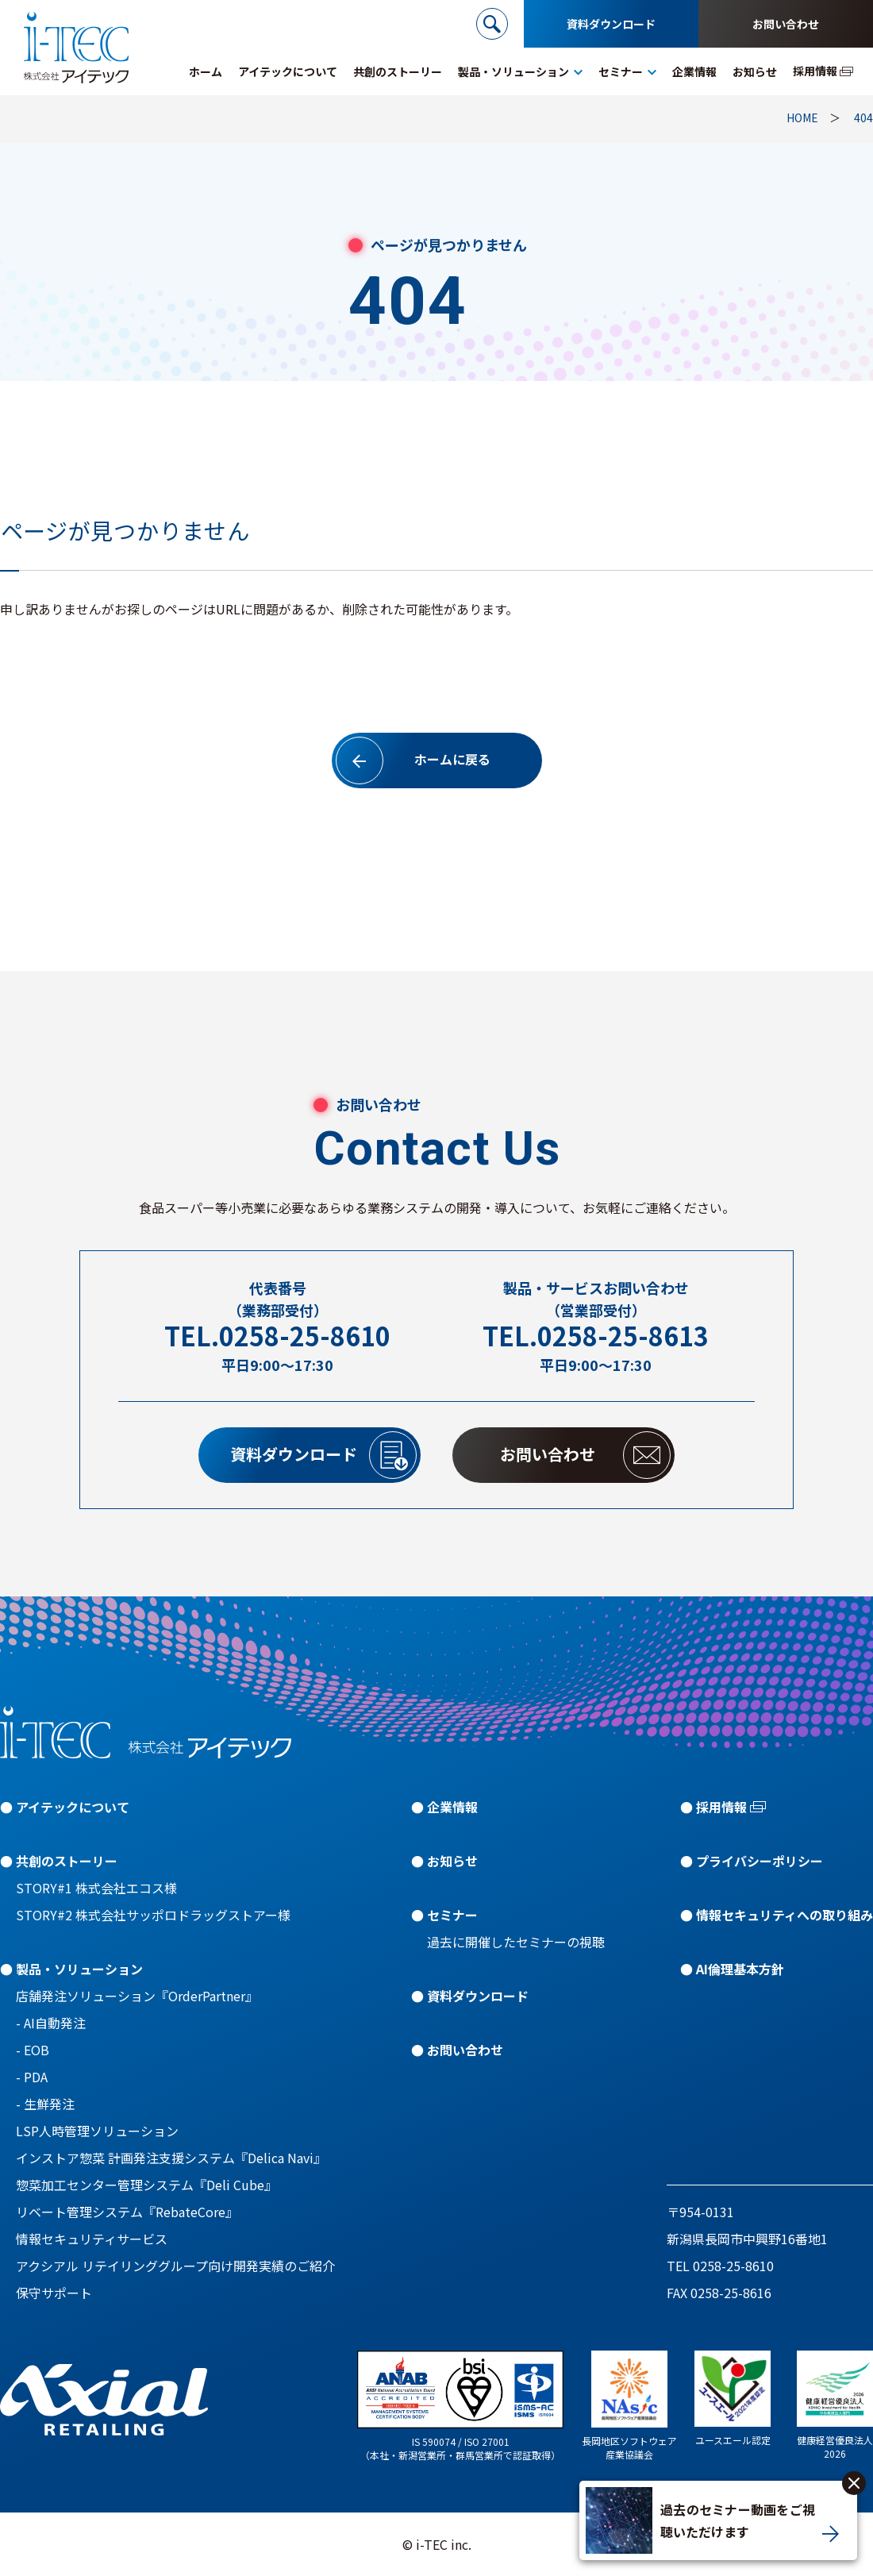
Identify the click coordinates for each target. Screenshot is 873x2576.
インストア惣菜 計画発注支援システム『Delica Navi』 (171, 2157)
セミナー (452, 1914)
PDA (36, 2076)
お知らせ (452, 1860)
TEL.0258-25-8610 (277, 1335)
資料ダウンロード (611, 24)
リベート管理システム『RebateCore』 (127, 2211)
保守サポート (54, 2292)
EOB (36, 2049)
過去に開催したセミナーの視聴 (516, 1941)
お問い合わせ (785, 24)
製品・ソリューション (79, 1968)
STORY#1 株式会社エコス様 (96, 1887)
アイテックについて (72, 1806)
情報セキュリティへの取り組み (784, 1914)
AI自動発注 (55, 2022)
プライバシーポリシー (759, 1860)
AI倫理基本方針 (740, 1968)
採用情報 (721, 1806)
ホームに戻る (413, 760)
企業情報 (452, 1806)
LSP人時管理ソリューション (97, 2130)
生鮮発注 (49, 2103)
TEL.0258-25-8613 (596, 1335)
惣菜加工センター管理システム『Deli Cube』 (146, 2184)
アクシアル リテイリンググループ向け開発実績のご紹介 (175, 2265)
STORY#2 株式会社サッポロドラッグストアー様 (153, 1914)
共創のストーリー (66, 1860)
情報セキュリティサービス (91, 2238)
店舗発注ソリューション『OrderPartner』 (137, 1995)
